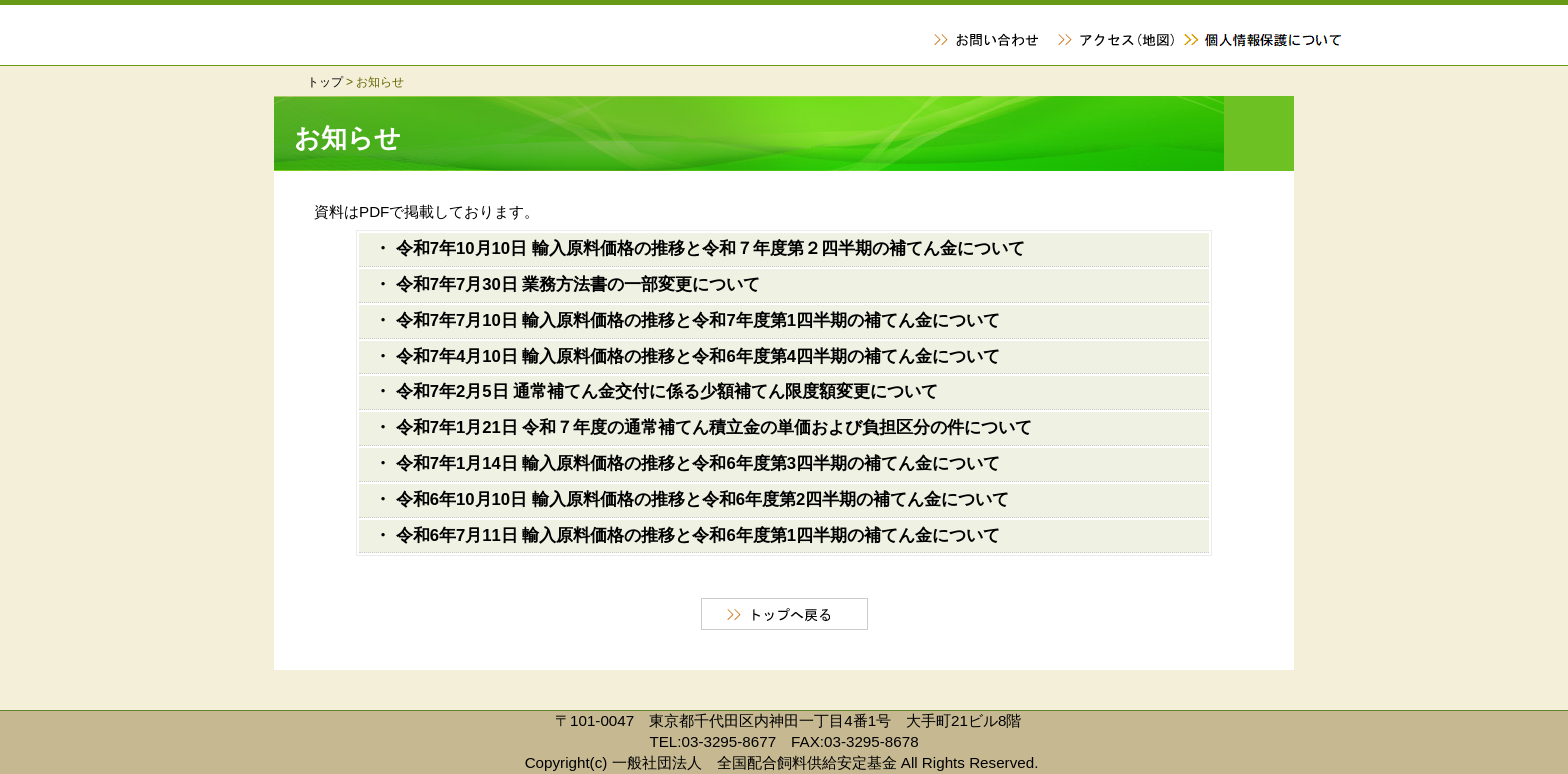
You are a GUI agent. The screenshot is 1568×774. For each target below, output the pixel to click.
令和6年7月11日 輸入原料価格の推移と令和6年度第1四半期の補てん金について (698, 535)
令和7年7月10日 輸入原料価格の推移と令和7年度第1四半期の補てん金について (698, 320)
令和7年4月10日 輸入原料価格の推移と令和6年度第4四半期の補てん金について (698, 356)
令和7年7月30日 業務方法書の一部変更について (578, 284)
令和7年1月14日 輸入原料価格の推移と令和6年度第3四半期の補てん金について (698, 463)
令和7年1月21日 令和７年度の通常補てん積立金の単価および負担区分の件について (714, 427)
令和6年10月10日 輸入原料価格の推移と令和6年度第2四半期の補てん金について (703, 499)
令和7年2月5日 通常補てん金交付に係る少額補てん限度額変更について (667, 391)
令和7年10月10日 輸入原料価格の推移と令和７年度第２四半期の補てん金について (710, 248)
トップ (325, 82)
